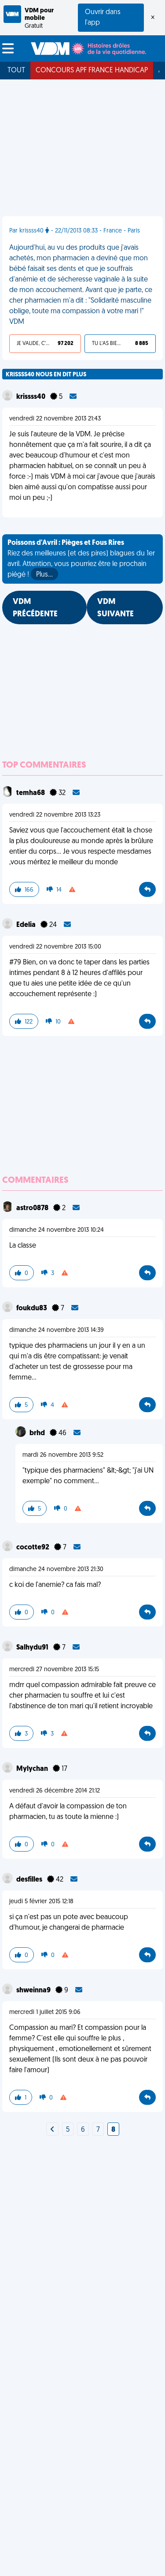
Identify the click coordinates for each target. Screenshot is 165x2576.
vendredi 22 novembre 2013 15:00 (55, 947)
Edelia (26, 925)
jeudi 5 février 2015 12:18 (41, 1901)
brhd (37, 1433)
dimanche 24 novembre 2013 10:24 (56, 1230)
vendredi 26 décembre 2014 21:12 (54, 1791)
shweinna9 (34, 1990)
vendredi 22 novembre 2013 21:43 (55, 419)
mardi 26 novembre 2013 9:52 (62, 1455)
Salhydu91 (33, 1647)
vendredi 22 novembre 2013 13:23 (54, 815)
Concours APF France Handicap (92, 70)
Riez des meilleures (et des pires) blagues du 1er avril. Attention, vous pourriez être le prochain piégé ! (81, 560)
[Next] (52, 2130)
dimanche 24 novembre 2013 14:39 (56, 1330)
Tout (16, 70)
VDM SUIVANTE (115, 608)
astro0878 (33, 1208)
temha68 (31, 793)
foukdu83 (32, 1308)
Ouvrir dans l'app (103, 17)
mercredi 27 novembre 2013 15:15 (54, 1669)
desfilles (30, 1879)
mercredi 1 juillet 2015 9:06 (45, 2012)
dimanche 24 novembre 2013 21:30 (56, 1569)
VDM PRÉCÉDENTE (35, 608)
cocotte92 (33, 1547)
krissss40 (31, 397)
